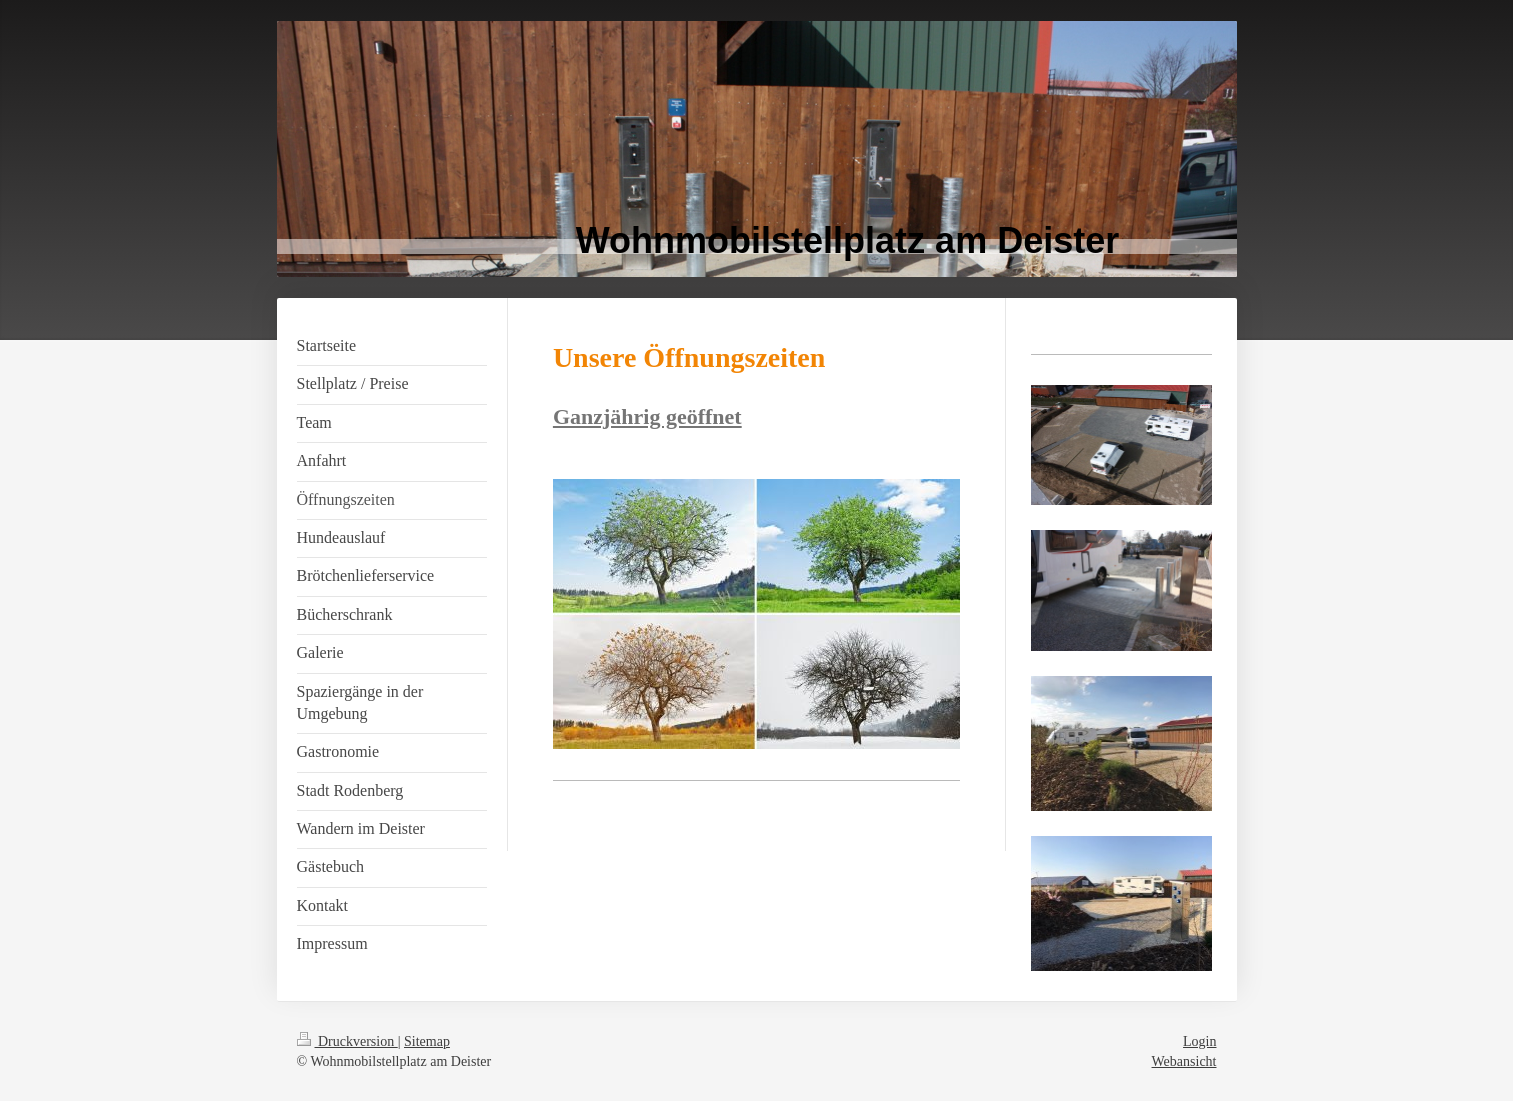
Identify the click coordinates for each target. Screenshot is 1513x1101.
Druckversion (347, 1041)
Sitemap (427, 1041)
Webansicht (1184, 1061)
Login (1199, 1041)
